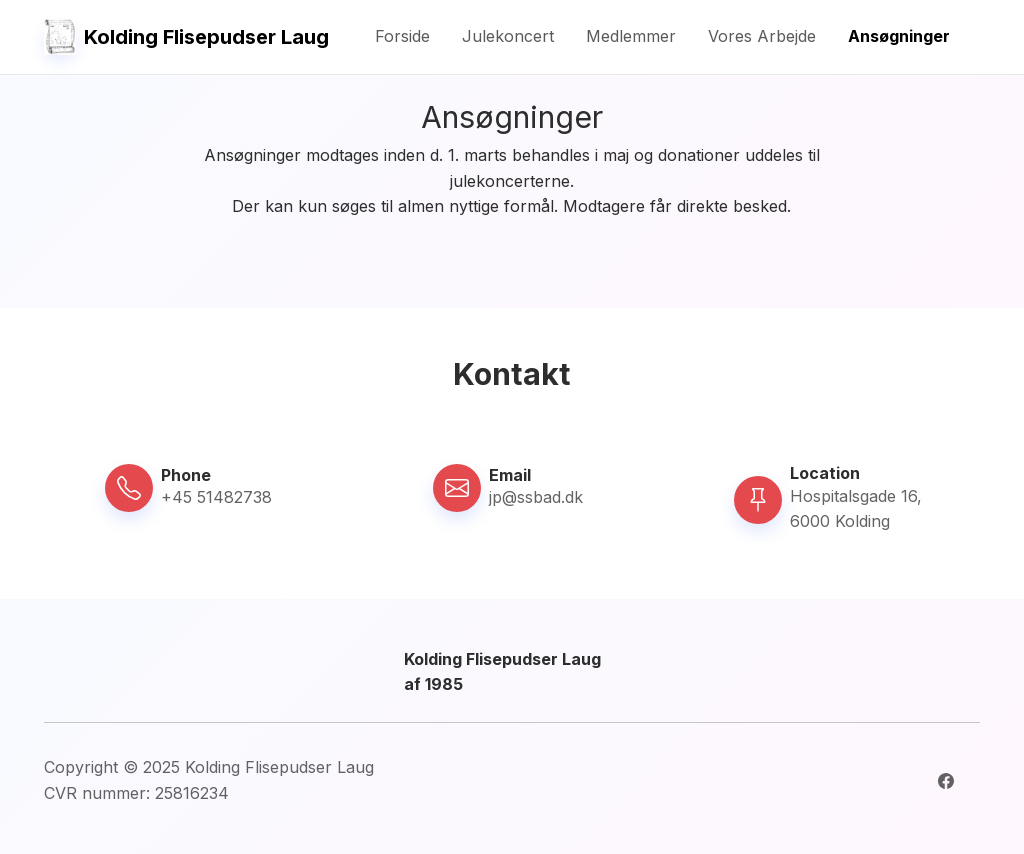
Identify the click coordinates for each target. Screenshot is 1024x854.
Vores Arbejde (762, 36)
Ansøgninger (899, 36)
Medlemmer (631, 36)
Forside (402, 36)
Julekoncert (508, 36)
